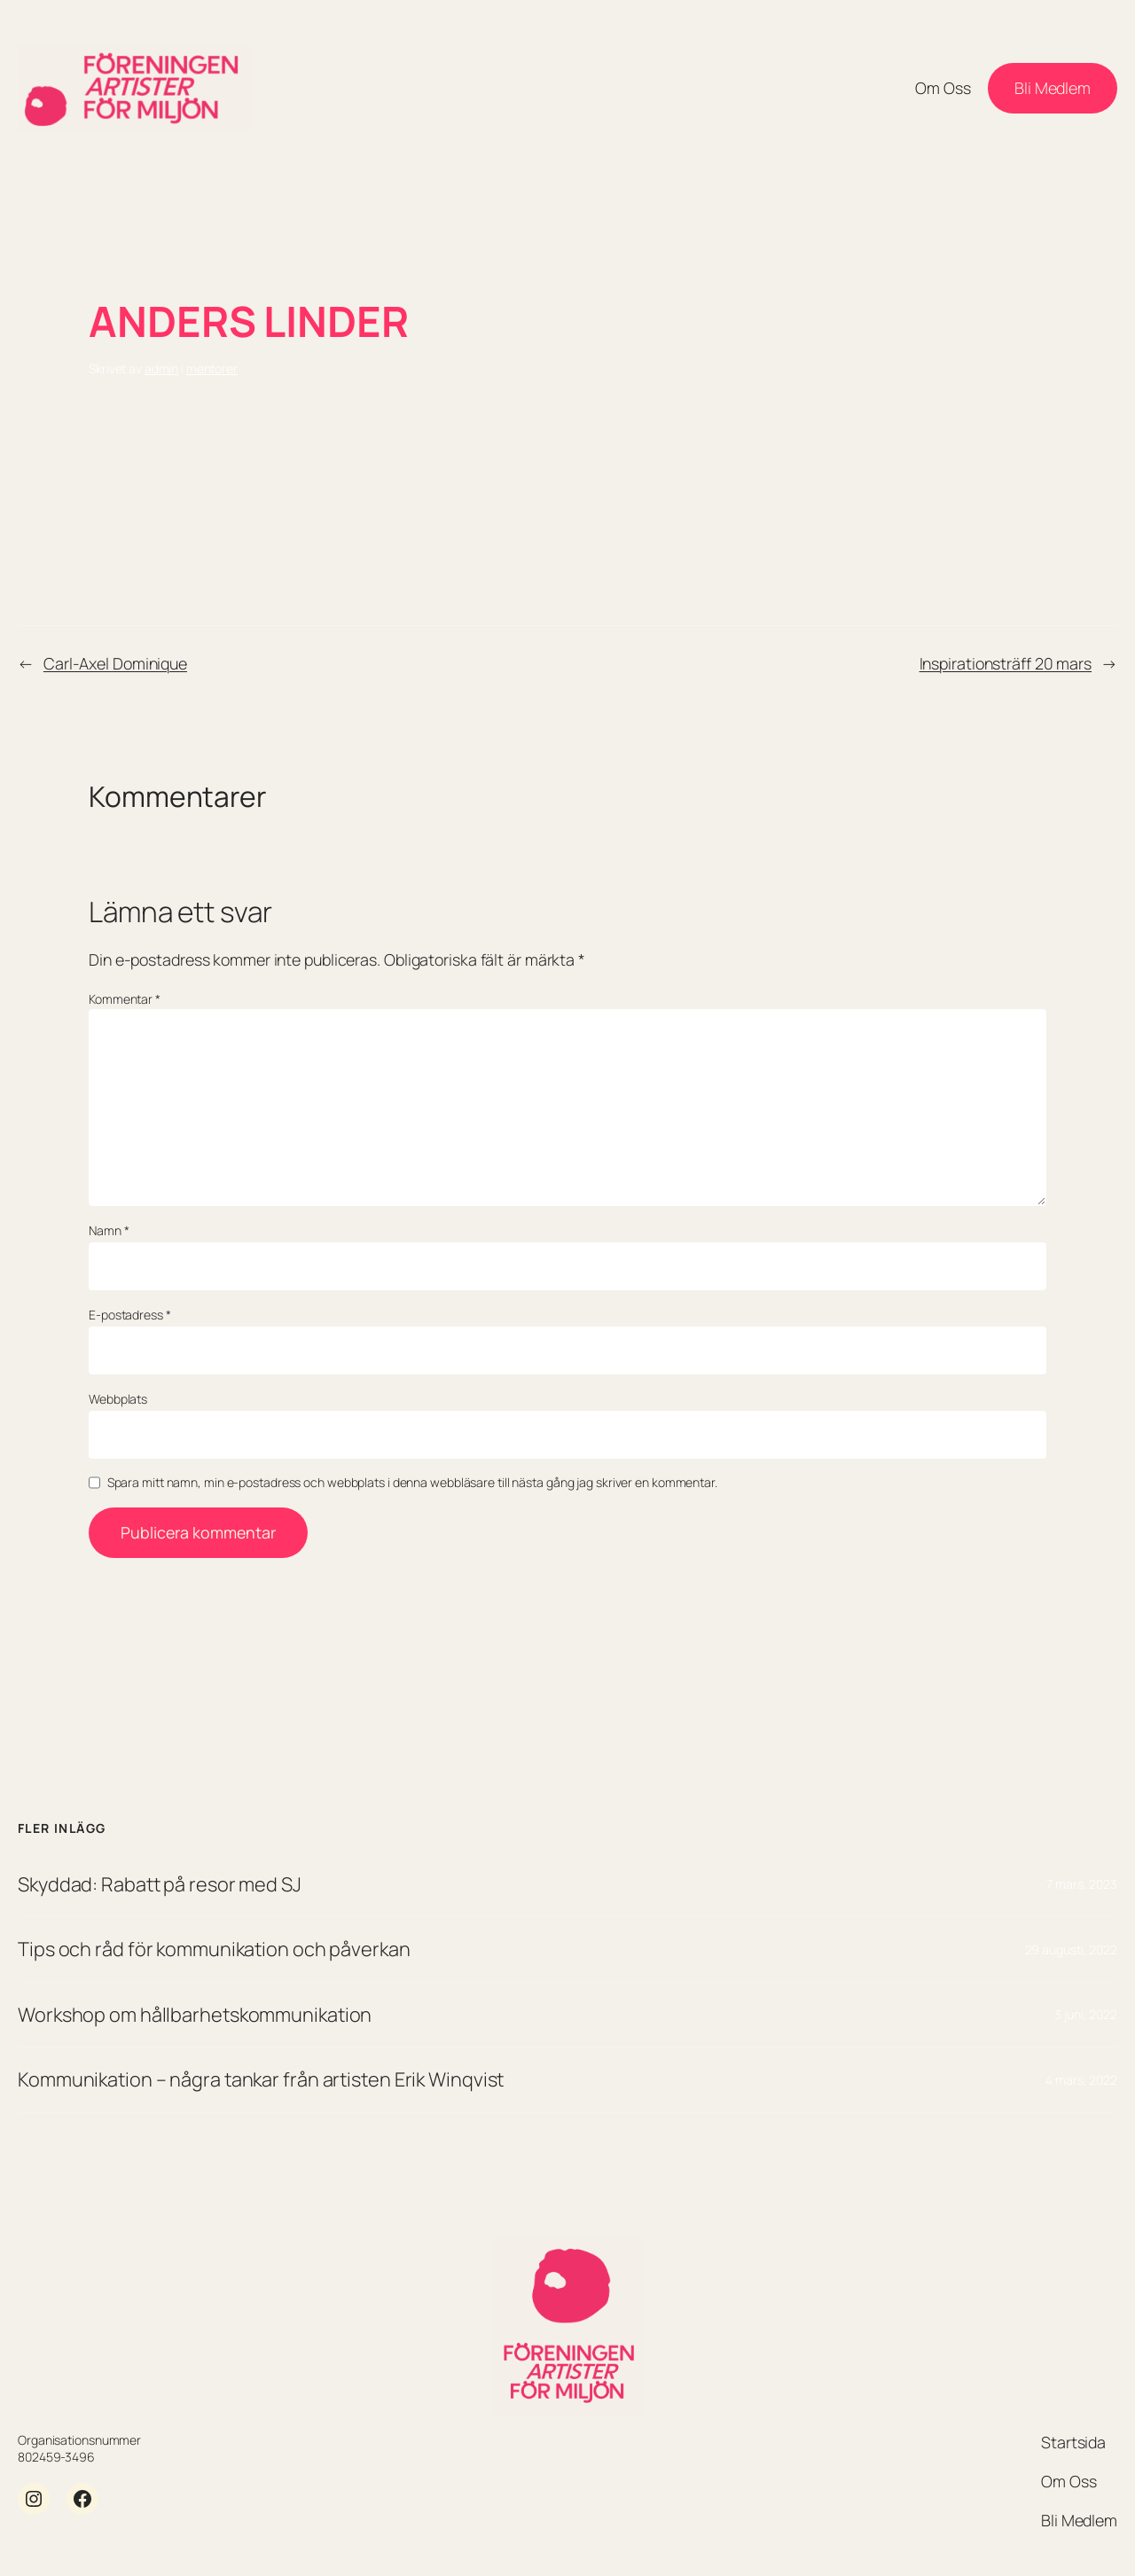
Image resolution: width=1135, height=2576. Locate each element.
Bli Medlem (1052, 87)
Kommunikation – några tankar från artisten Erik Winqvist (261, 2079)
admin (162, 368)
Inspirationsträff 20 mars (1006, 663)
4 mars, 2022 (1081, 2079)
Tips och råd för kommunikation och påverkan (214, 1949)
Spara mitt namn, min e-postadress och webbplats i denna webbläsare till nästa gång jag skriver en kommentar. (412, 1482)
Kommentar (124, 998)
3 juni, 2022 (1085, 2014)
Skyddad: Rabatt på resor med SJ (159, 1884)
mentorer (212, 368)
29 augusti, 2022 (1071, 1949)
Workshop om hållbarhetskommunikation (195, 2014)
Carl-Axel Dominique (115, 663)
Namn (109, 1230)
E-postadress (130, 1314)
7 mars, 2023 (1081, 1883)
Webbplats (118, 1398)
